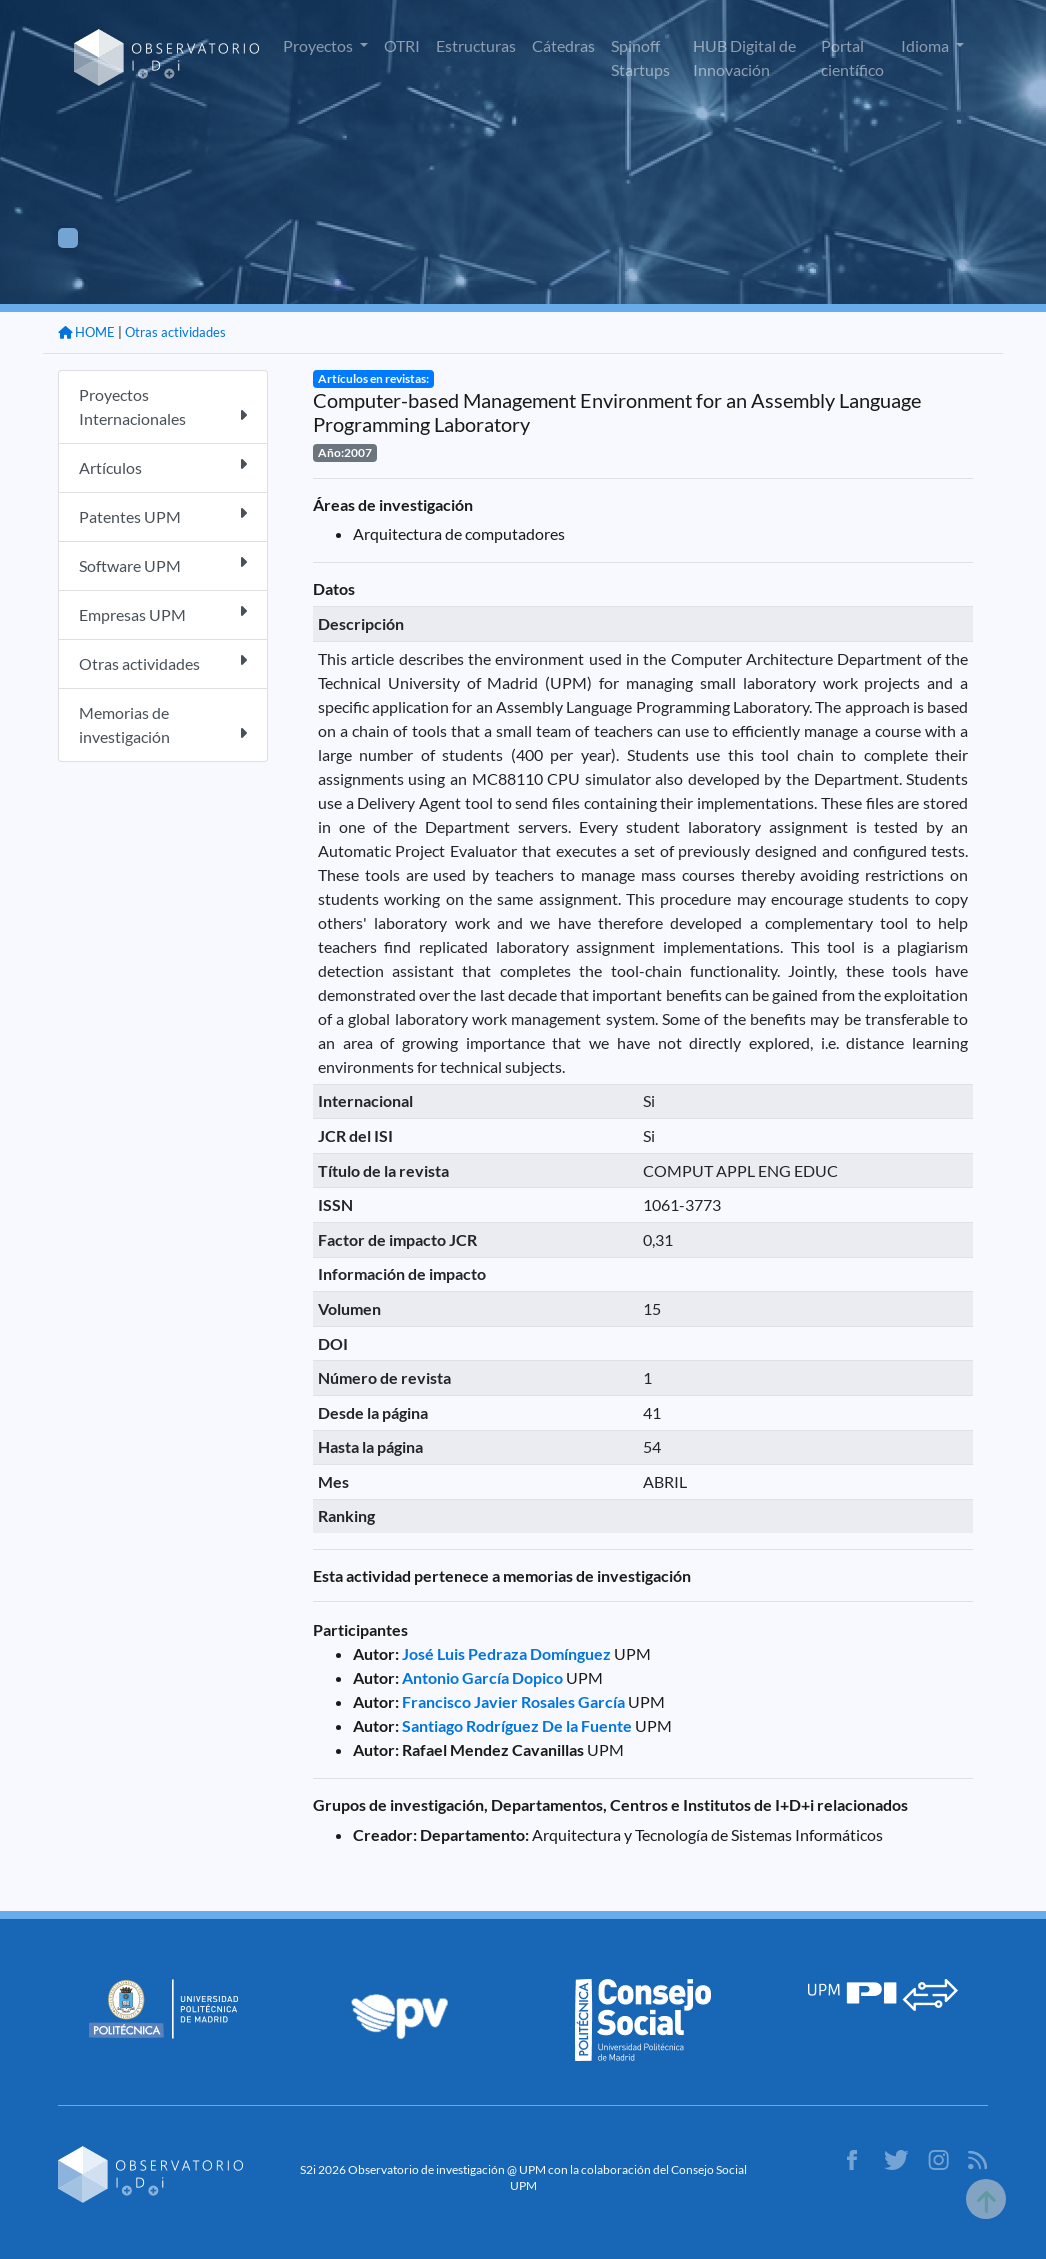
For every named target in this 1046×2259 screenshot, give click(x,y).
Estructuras (476, 45)
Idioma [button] (926, 45)
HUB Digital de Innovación (744, 57)
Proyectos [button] (319, 45)
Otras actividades (175, 332)
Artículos (163, 466)
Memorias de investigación (163, 724)
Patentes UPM (163, 515)
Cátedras (563, 45)
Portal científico (852, 57)
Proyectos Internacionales (163, 406)
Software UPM (163, 564)
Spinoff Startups (640, 57)
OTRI (402, 45)
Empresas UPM (163, 613)
